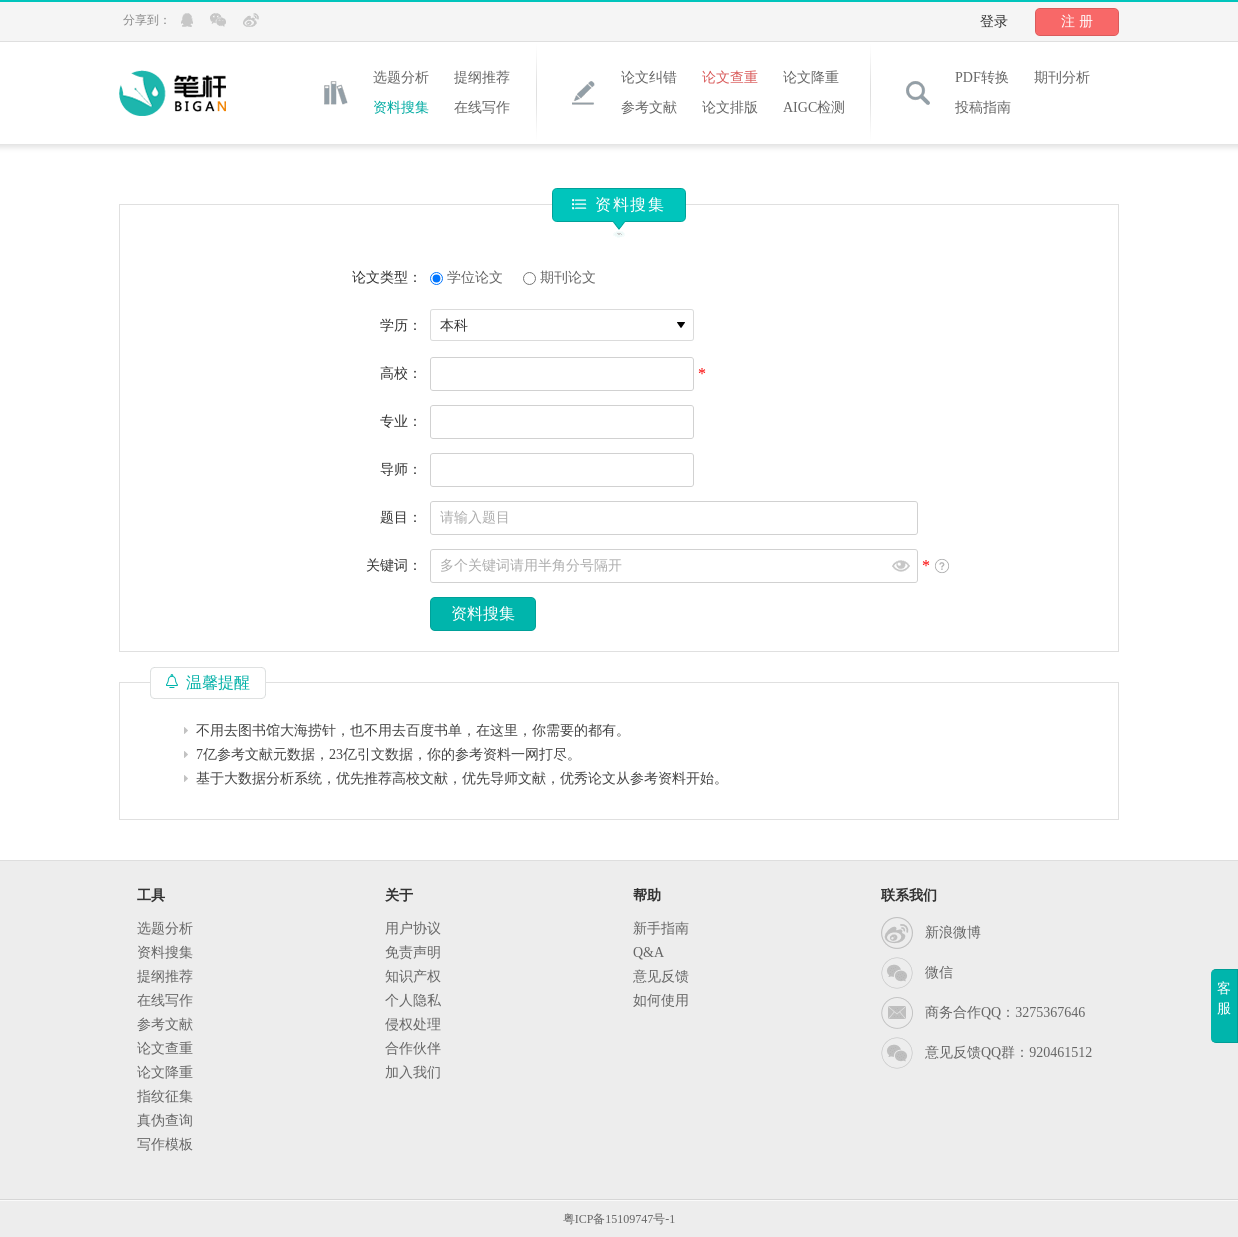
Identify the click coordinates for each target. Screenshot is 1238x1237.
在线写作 (482, 107)
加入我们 (413, 1072)
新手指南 (661, 928)
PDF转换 (982, 77)
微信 (939, 972)
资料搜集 (401, 107)
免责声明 (413, 952)
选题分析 (401, 77)
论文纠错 (649, 77)
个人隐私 (413, 1000)
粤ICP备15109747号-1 (619, 1219)
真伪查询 (165, 1120)
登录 (994, 21)
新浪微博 (953, 932)
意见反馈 (661, 976)
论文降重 (811, 77)
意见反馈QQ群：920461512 (1008, 1052)
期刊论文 (568, 277)
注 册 (1077, 21)
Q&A (648, 952)
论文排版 (730, 107)
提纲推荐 (482, 77)
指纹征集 (165, 1096)
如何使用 (661, 1000)
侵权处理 (413, 1024)
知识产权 (413, 976)
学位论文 (475, 277)
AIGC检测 (814, 107)
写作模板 (165, 1144)
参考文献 (649, 107)
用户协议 (413, 928)
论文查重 (730, 77)
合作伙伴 (413, 1048)
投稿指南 (983, 107)
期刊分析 (1062, 77)
